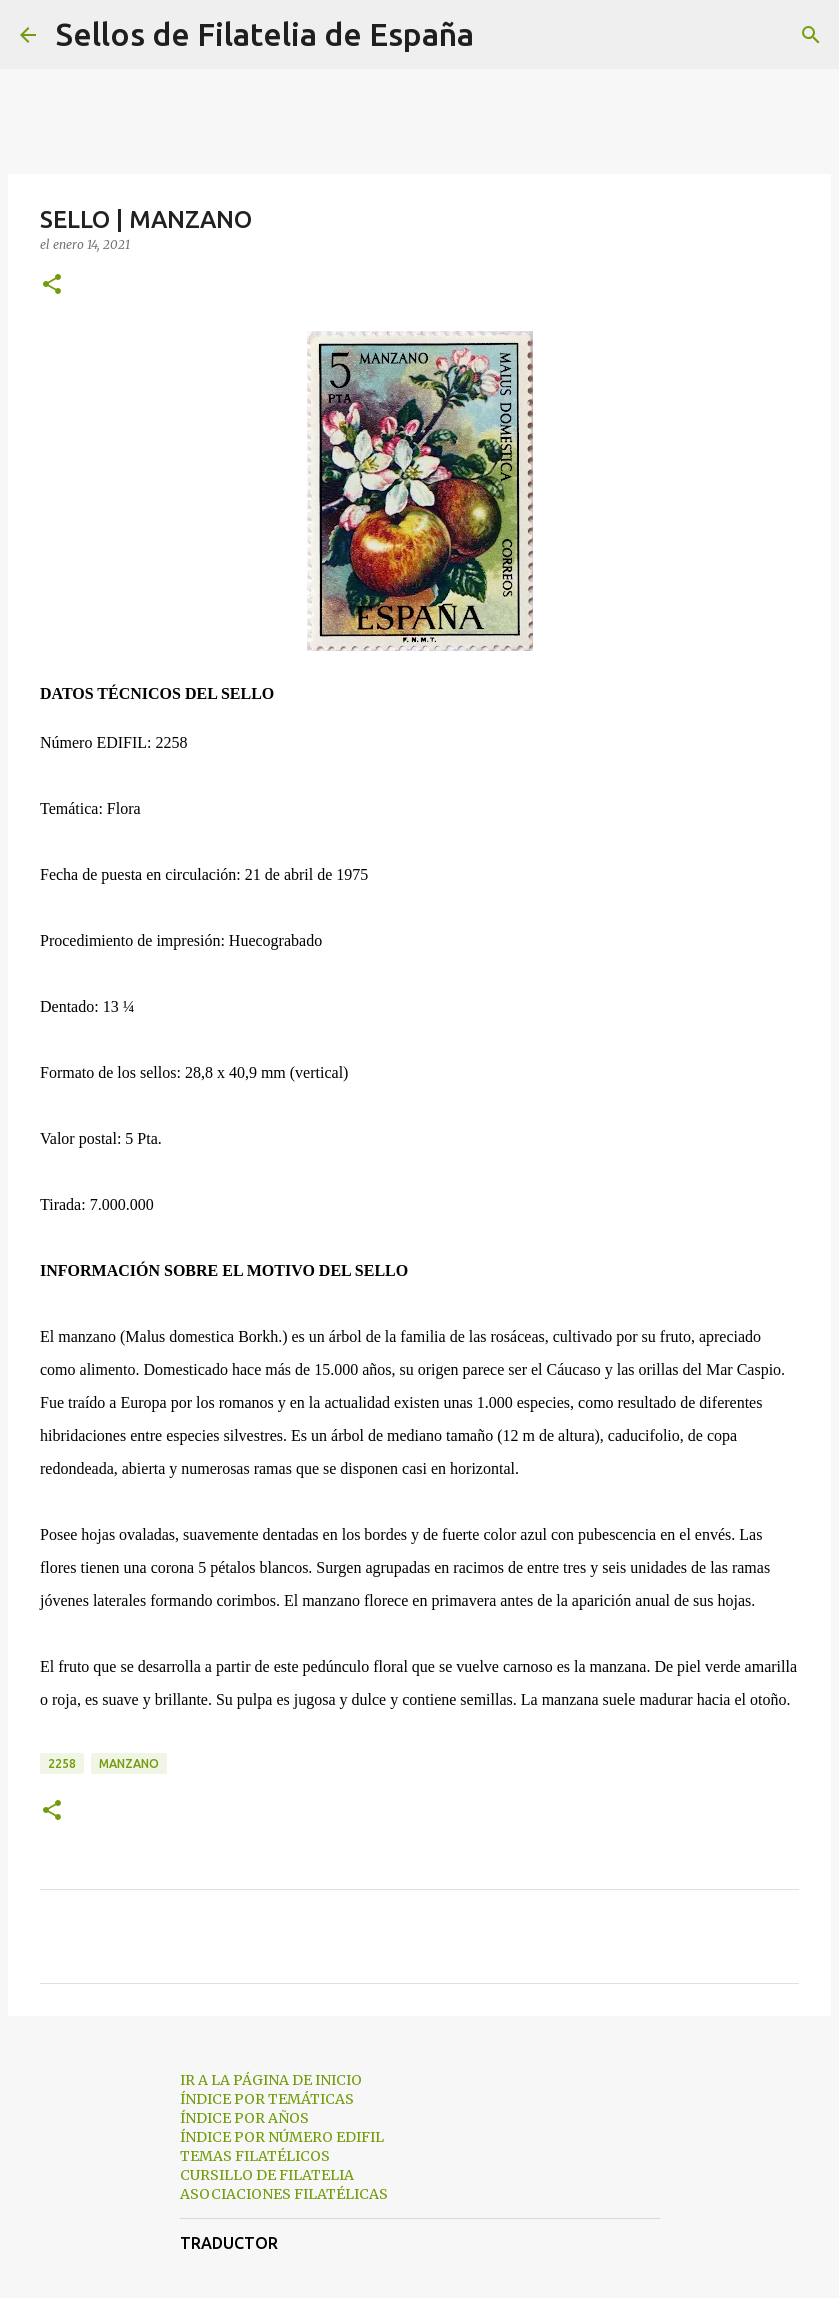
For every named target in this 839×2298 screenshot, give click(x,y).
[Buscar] (502, 35)
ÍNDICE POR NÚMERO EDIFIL (282, 2137)
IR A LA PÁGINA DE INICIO (271, 2080)
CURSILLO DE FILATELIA (267, 2175)
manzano (129, 1763)
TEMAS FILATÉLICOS (255, 2156)
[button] (52, 285)
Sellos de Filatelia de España (265, 34)
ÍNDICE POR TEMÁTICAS (267, 2099)
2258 (62, 1763)
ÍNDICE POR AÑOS (244, 2118)
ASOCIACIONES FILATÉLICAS (284, 2194)
